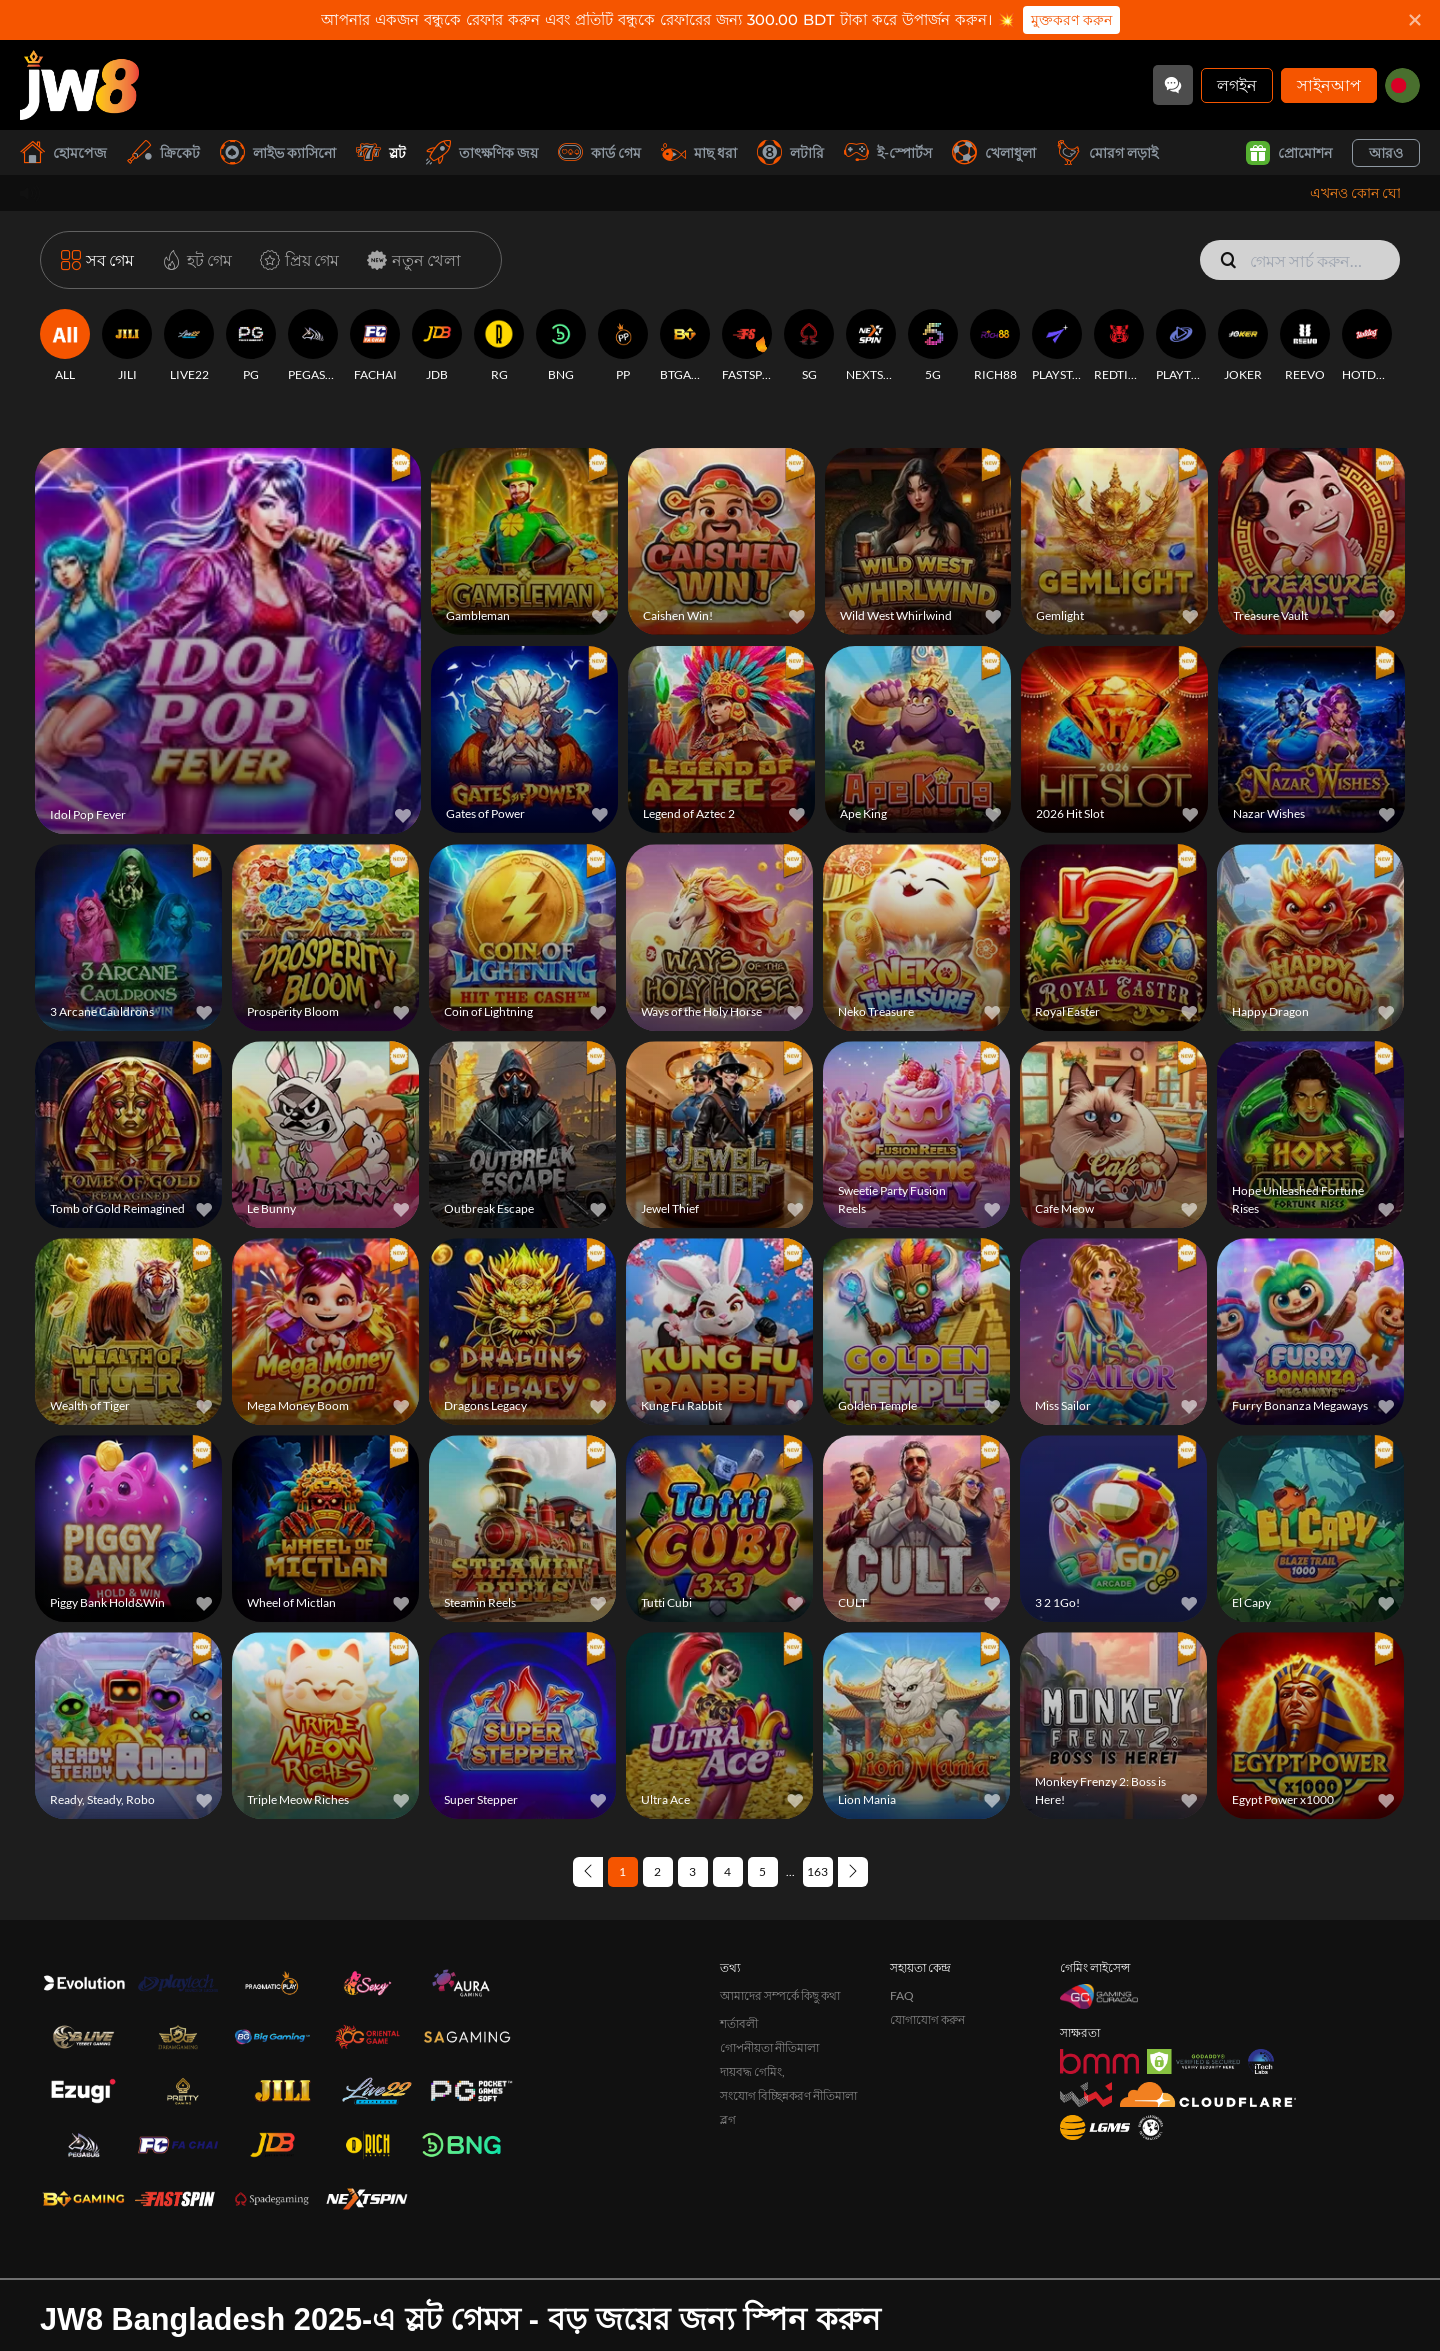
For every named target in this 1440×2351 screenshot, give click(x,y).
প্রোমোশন (1289, 153)
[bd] (1402, 85)
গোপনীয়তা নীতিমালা (769, 1961)
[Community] (1173, 85)
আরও (1386, 152)
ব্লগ (728, 2033)
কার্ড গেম (599, 152)
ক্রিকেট (163, 152)
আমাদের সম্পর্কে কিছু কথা (780, 1909)
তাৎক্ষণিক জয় (482, 152)
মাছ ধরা (699, 152)
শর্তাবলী (739, 1937)
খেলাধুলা (994, 152)
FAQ (902, 1909)
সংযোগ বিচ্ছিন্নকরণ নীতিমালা (788, 2009)
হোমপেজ (63, 152)
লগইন (1237, 84)
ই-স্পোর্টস (888, 152)
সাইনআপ (1329, 84)
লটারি (790, 152)
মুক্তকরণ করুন (1071, 20)
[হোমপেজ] (79, 85)
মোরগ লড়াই (1107, 152)
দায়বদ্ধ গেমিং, (752, 1985)
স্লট (381, 152)
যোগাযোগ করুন (927, 1933)
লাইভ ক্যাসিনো (278, 152)
